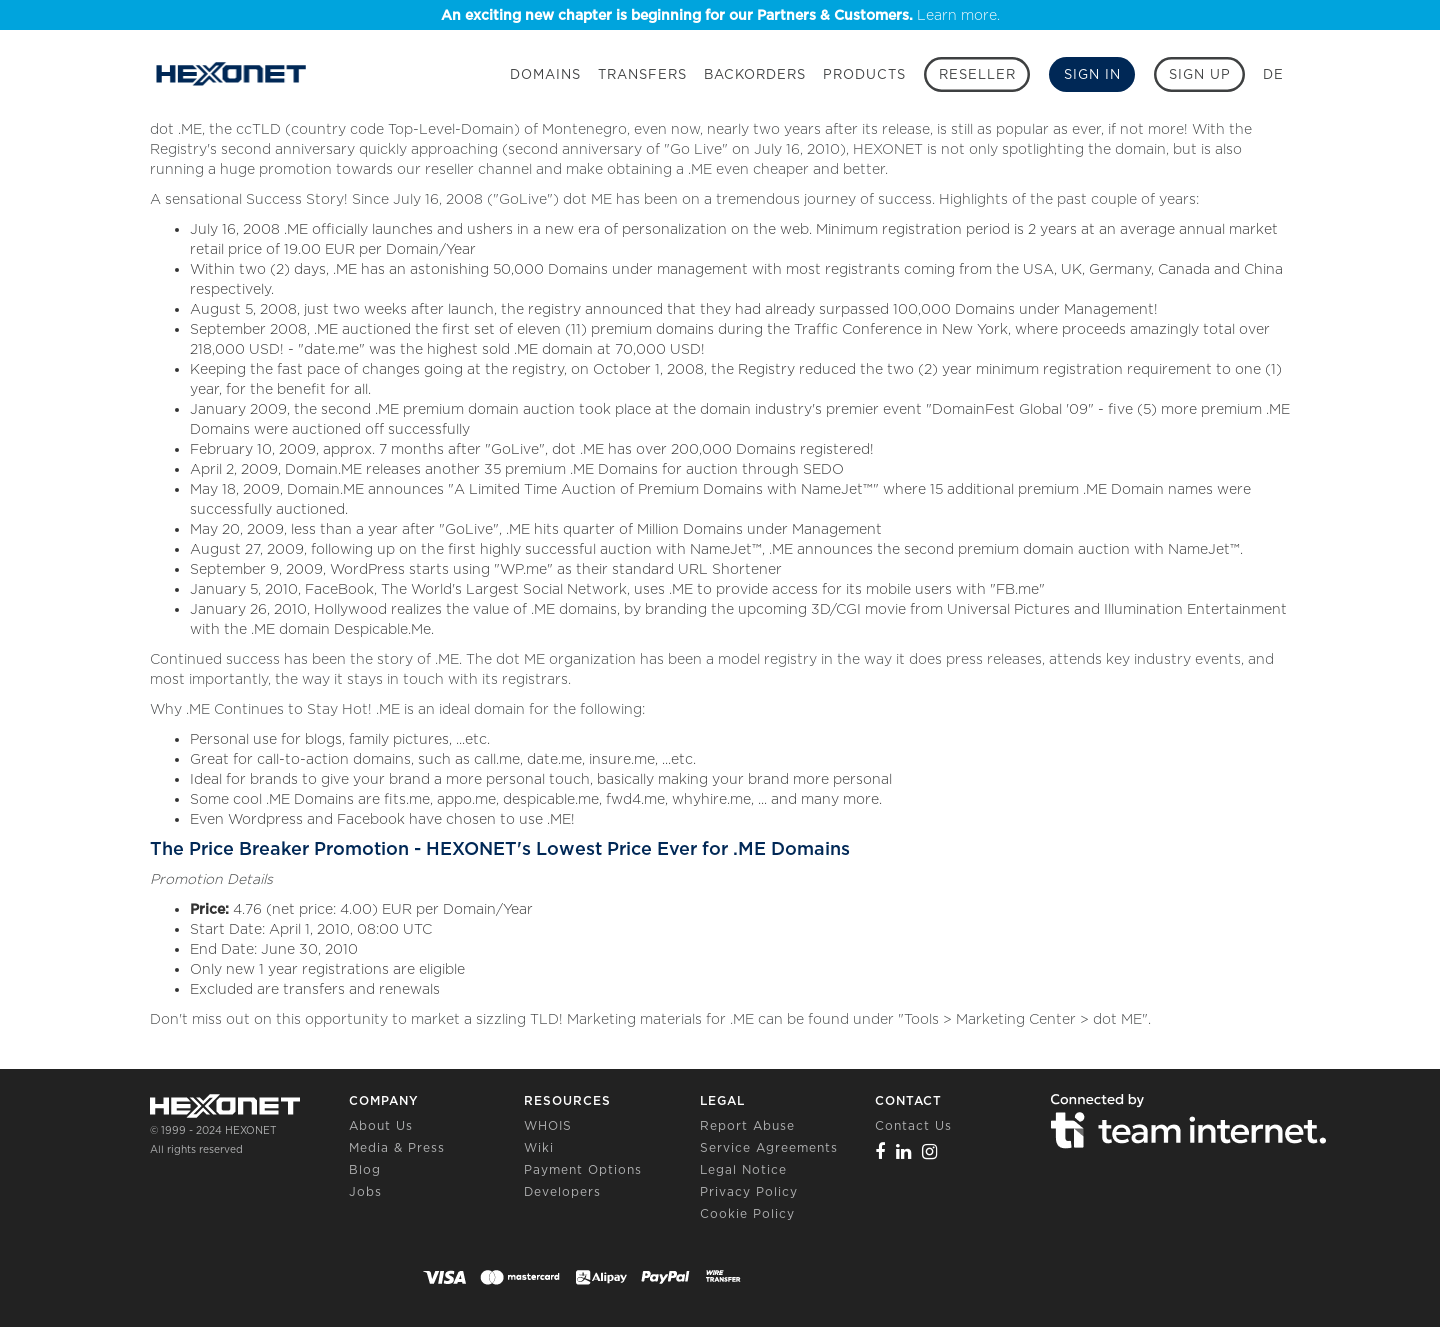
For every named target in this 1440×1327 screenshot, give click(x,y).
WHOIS (548, 1125)
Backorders (755, 74)
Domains (545, 74)
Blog (365, 1169)
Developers (562, 1191)
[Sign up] (1199, 74)
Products (864, 74)
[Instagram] (930, 1151)
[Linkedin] (904, 1151)
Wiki (539, 1147)
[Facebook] (880, 1151)
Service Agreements (769, 1147)
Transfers (642, 74)
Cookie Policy (747, 1213)
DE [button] (1273, 74)
